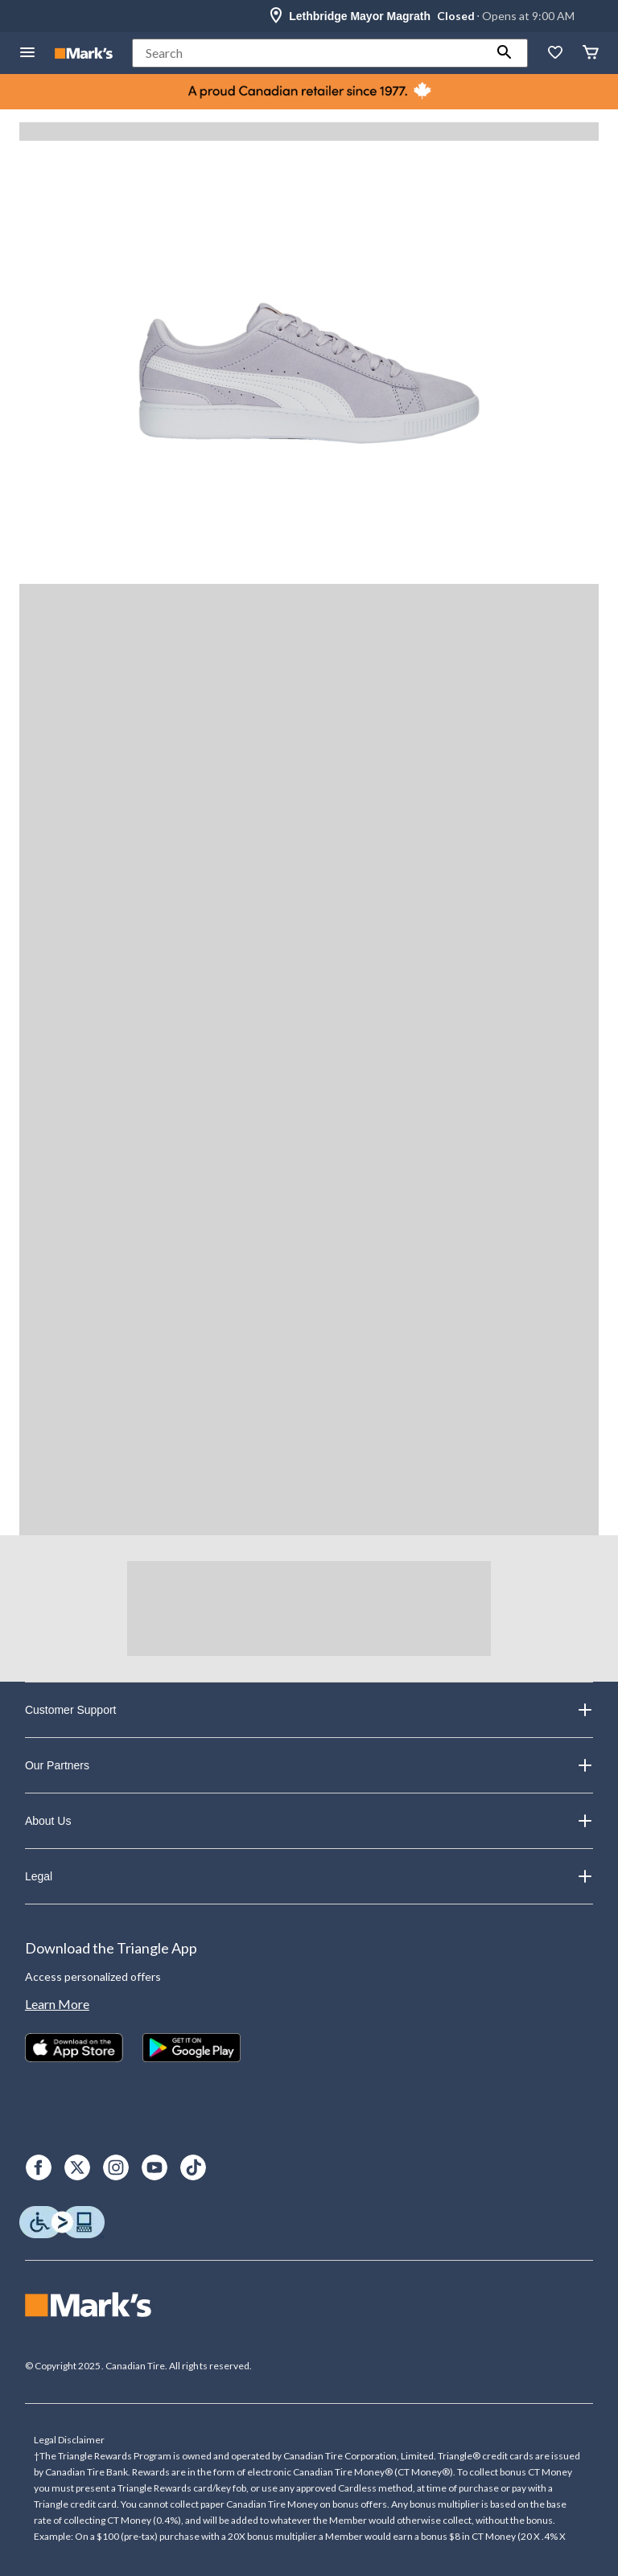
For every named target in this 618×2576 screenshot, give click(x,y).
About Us (309, 1821)
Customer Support (309, 1710)
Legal (309, 1876)
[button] (504, 53)
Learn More (57, 2003)
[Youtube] (154, 2167)
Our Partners (309, 1765)
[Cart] (591, 53)
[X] (77, 2167)
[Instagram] (116, 2167)
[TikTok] (193, 2167)
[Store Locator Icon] (276, 16)
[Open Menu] (27, 53)
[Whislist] (555, 53)
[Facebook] (39, 2167)
